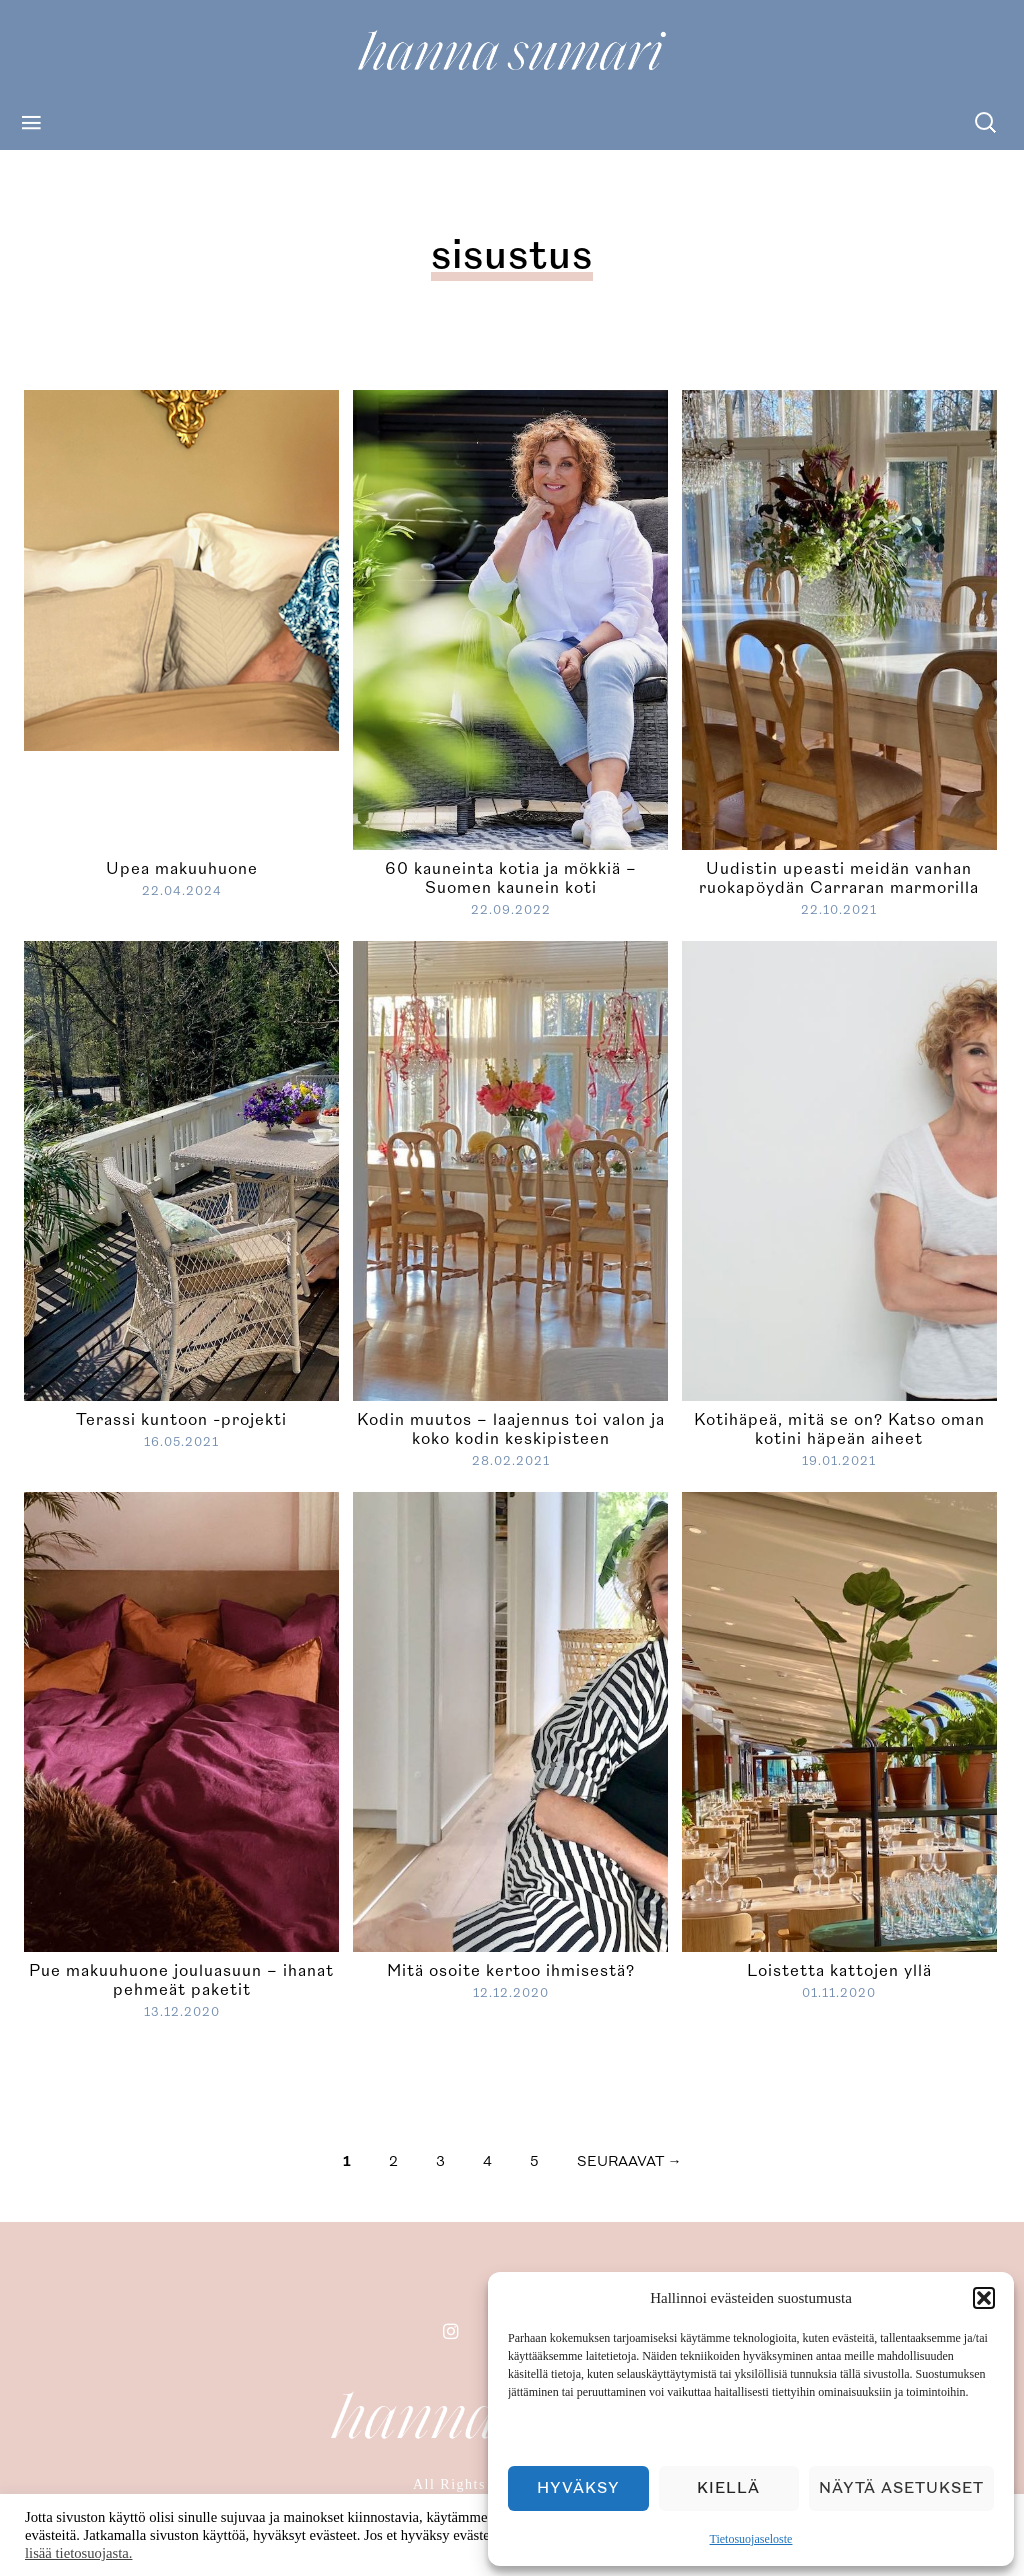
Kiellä (728, 2488)
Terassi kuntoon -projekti (181, 1420)
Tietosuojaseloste (751, 2539)
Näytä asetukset (901, 2488)
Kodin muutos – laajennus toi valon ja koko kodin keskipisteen (511, 1429)
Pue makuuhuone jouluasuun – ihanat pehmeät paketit (181, 1980)
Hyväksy (578, 2488)
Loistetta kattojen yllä (839, 1971)
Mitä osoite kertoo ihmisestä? (511, 1971)
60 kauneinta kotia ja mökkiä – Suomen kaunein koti (511, 878)
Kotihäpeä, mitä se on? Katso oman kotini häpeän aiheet (839, 1429)
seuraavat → (629, 2161)
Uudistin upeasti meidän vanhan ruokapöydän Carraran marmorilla (839, 878)
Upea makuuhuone (182, 869)
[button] (984, 2298)
